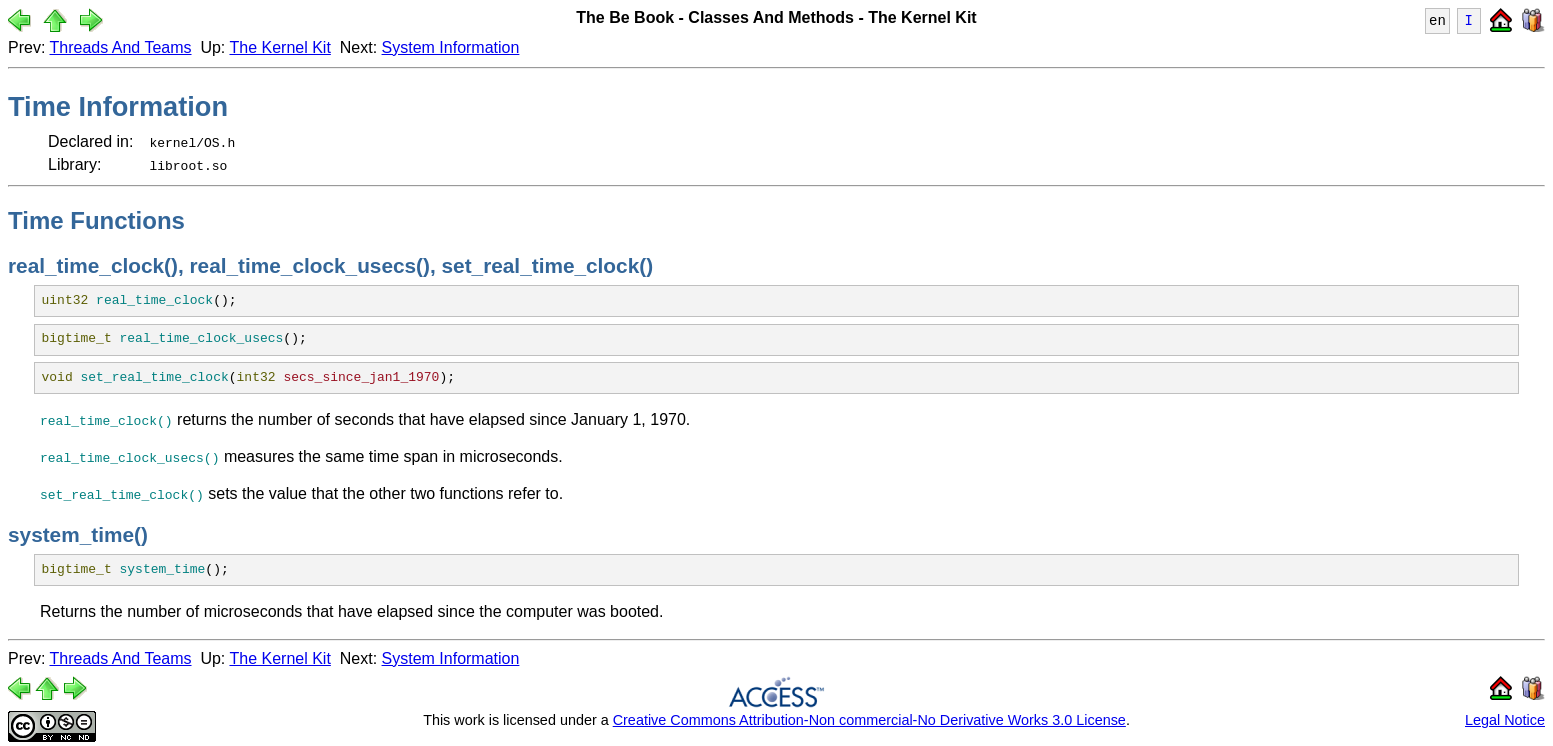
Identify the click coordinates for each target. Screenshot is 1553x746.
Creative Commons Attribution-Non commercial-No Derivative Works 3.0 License (869, 720)
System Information (451, 47)
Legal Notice (1505, 720)
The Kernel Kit (279, 47)
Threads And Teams (121, 47)
